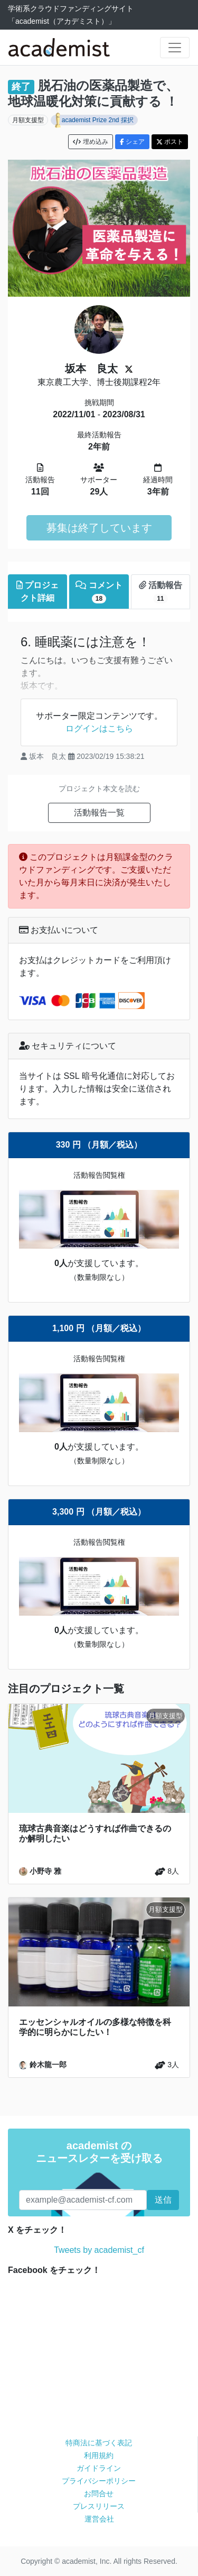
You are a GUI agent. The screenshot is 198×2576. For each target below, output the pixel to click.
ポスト (169, 141)
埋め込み (90, 141)
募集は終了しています (99, 528)
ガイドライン (99, 2468)
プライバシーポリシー (99, 2481)
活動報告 (160, 592)
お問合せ (99, 2493)
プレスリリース (99, 2506)
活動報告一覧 (99, 812)
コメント (99, 592)
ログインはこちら (99, 728)
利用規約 (99, 2455)
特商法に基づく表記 (98, 2443)
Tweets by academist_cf (99, 2249)
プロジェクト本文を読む (99, 788)
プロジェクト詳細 (37, 591)
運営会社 (99, 2519)
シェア (132, 141)
